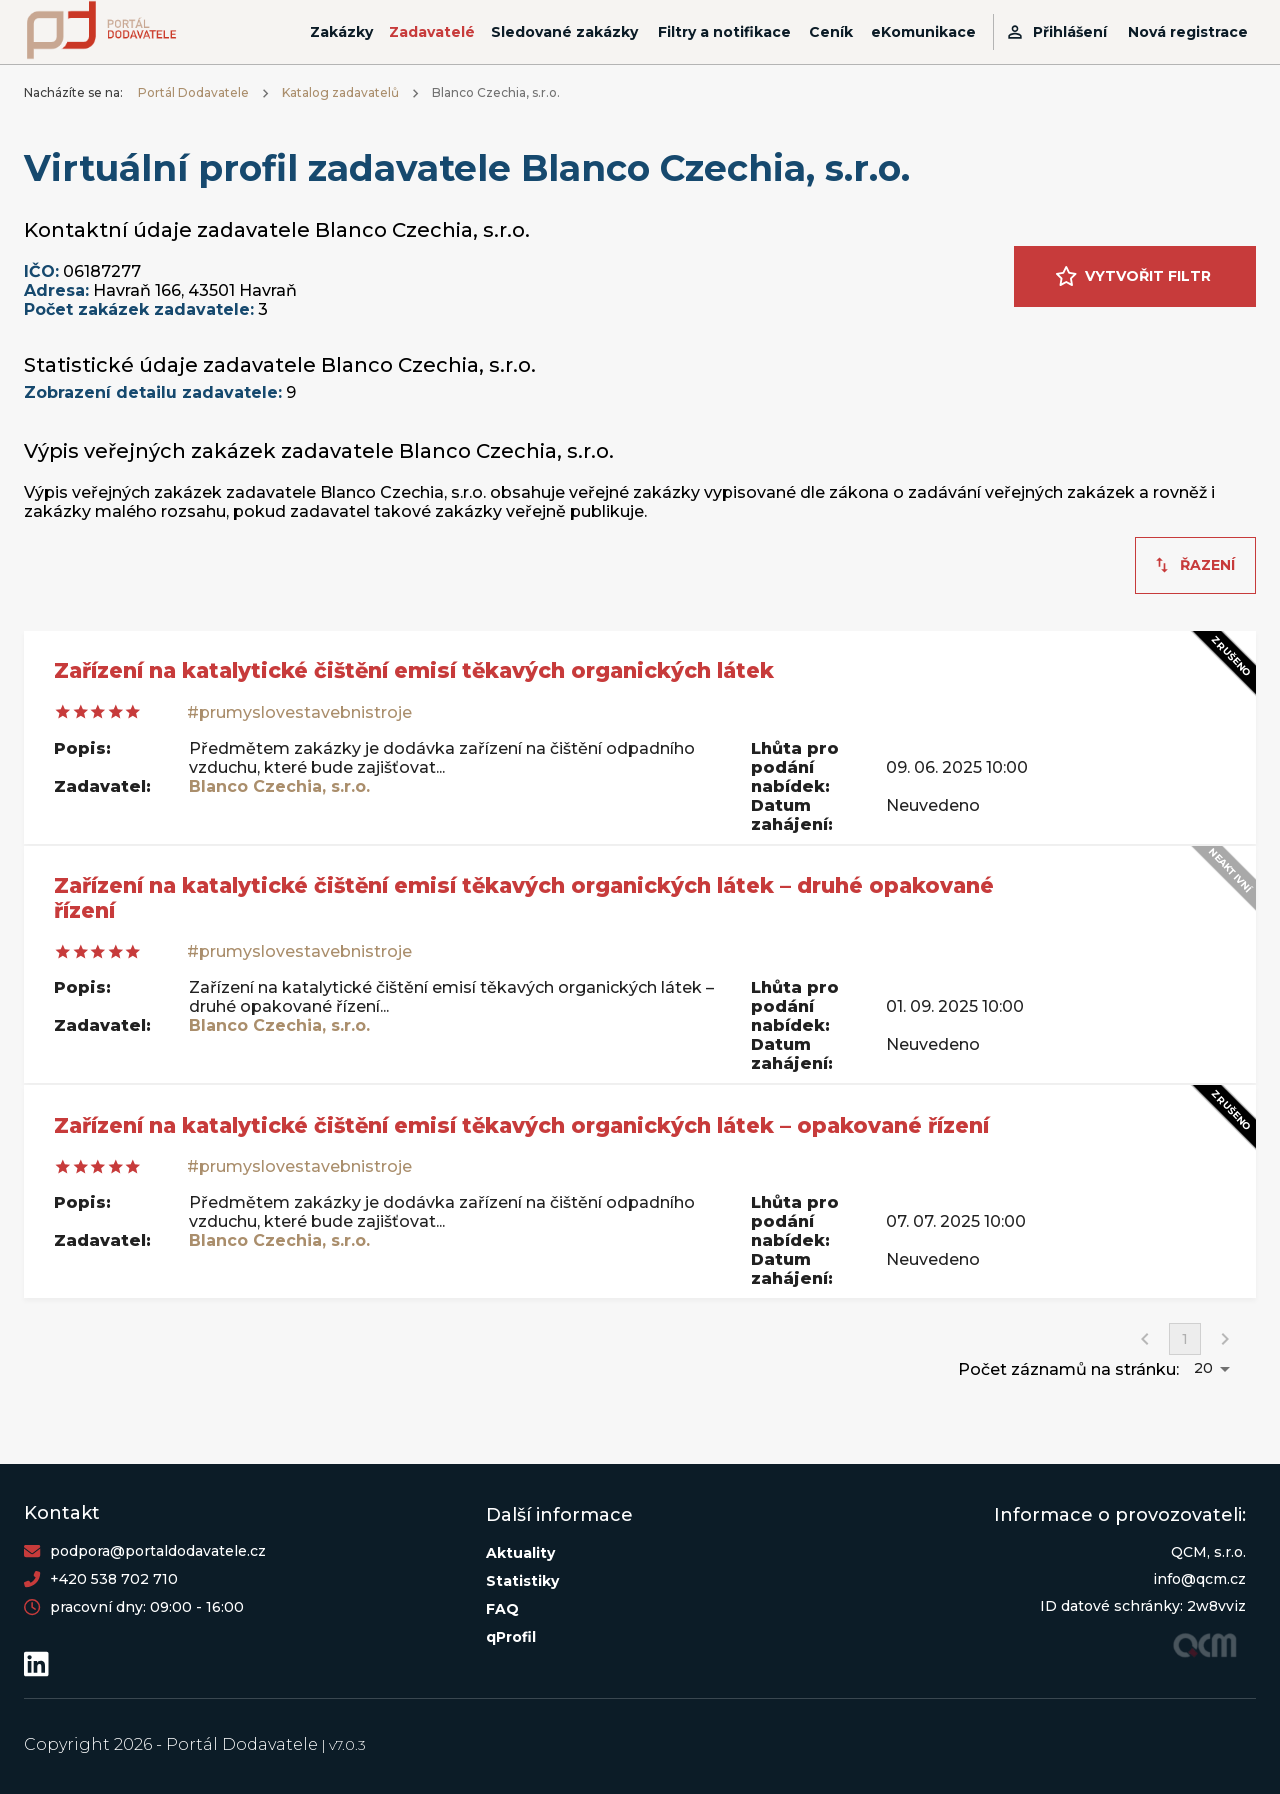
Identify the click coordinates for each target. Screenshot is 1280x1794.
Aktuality (520, 1553)
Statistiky (522, 1581)
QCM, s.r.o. (1208, 1552)
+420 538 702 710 (114, 1579)
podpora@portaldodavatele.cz (158, 1551)
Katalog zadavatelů (340, 92)
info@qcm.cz (1199, 1579)
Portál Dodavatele (193, 92)
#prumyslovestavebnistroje (299, 712)
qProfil (511, 1637)
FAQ (502, 1609)
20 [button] (1203, 1368)
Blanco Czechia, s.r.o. (279, 786)
